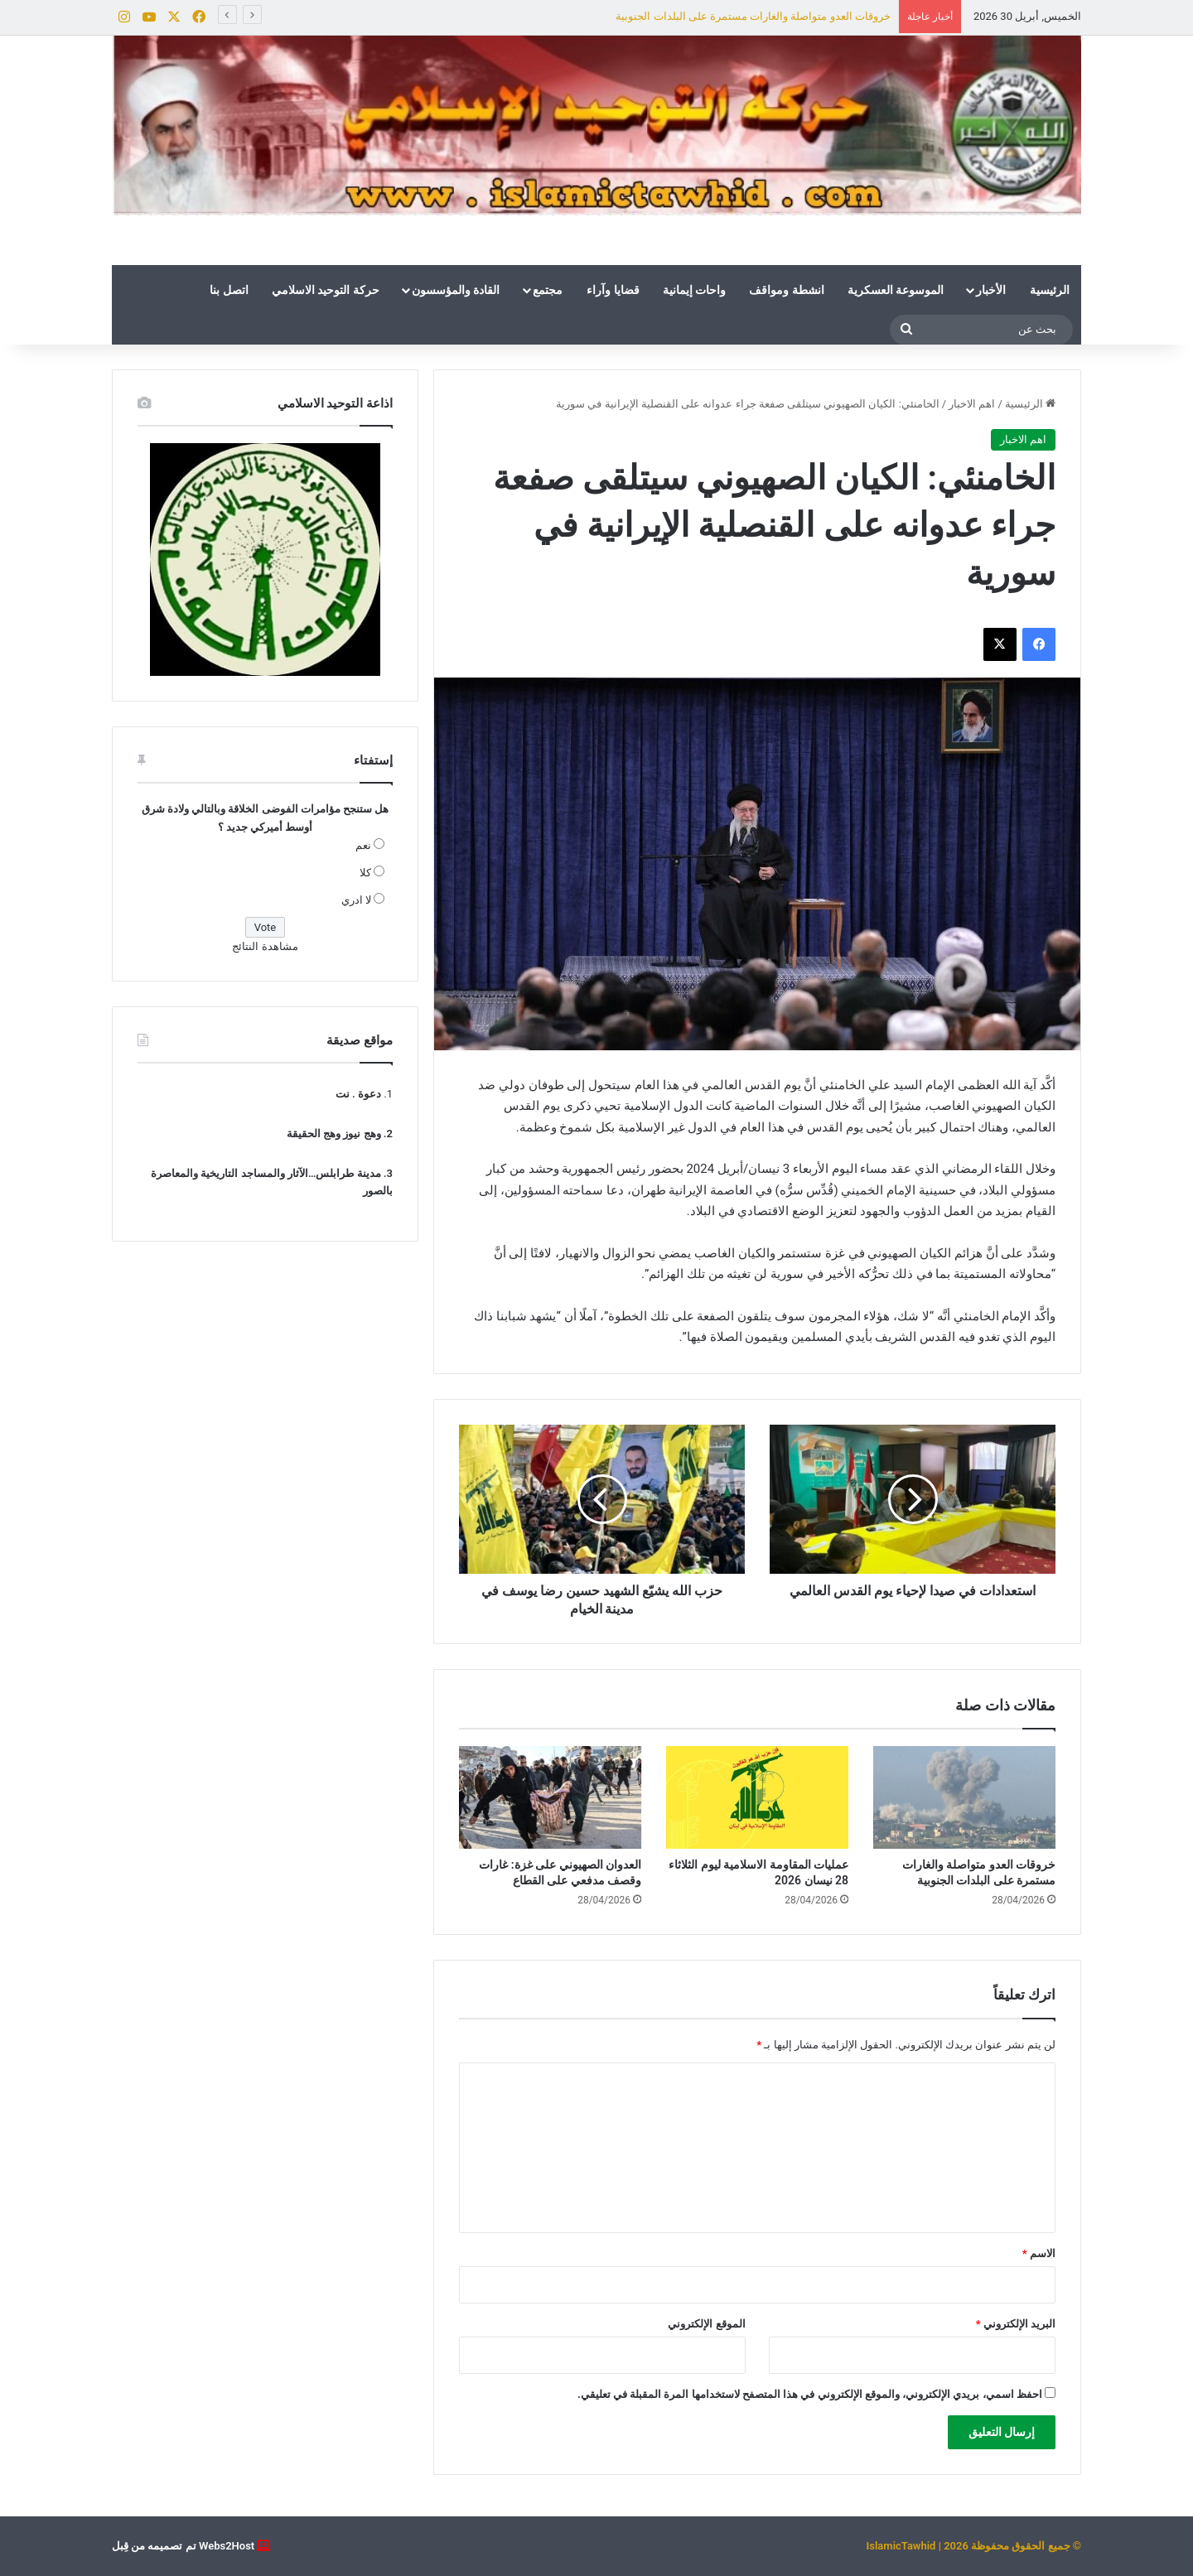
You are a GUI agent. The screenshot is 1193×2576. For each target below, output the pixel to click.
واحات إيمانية (694, 290)
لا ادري (356, 900)
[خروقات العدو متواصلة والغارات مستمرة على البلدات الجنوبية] (964, 1797)
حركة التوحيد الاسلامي (325, 290)
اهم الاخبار (972, 404)
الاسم (1038, 2253)
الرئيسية (1050, 290)
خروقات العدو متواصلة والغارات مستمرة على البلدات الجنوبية (753, 16)
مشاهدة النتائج (264, 946)
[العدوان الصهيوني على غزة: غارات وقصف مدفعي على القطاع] (550, 1797)
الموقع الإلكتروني (706, 2324)
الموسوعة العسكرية (896, 290)
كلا (365, 872)
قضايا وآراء (613, 290)
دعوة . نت (358, 1094)
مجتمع (548, 290)
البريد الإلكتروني (1015, 2324)
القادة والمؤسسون (456, 290)
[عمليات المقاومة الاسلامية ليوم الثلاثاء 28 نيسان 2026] (757, 1797)
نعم (363, 845)
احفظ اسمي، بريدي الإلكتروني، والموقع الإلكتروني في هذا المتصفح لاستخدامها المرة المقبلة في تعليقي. (809, 2394)
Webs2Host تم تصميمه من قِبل (183, 2546)
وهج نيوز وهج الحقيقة (334, 1133)
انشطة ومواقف (786, 290)
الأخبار (991, 290)
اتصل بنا (229, 290)
